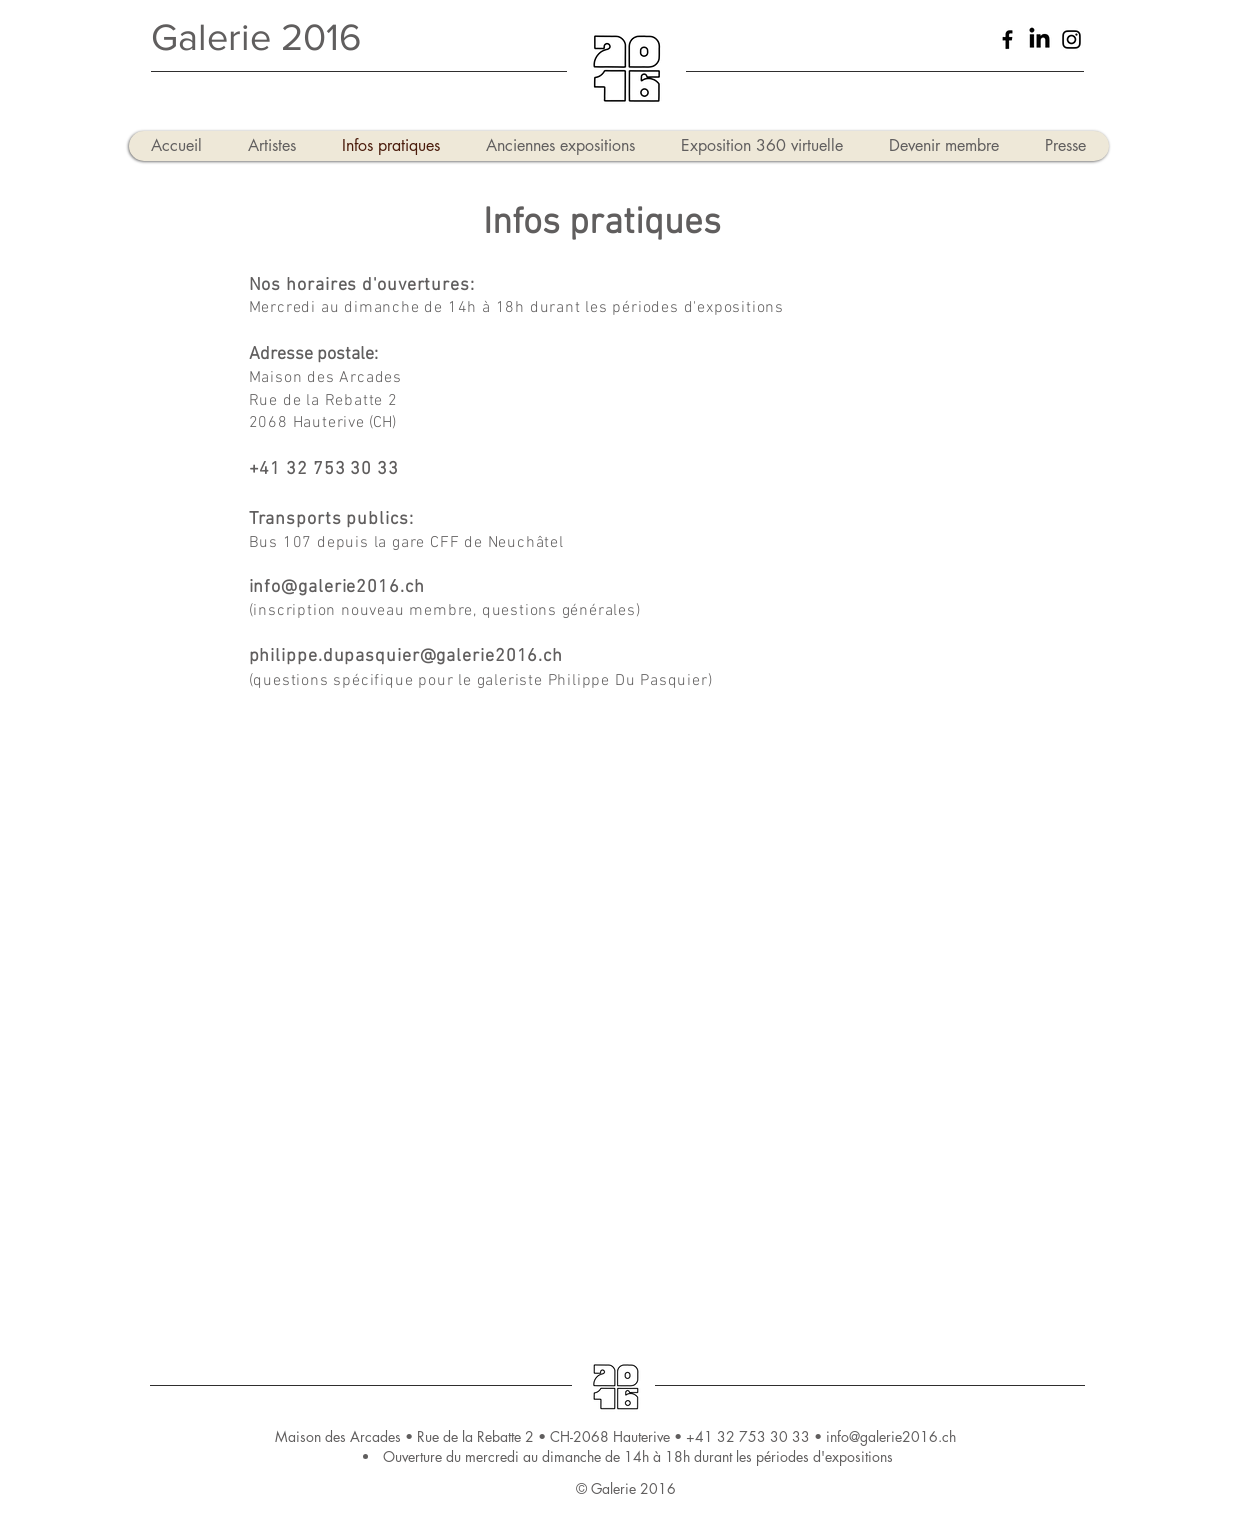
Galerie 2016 (256, 37)
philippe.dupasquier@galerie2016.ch (406, 656)
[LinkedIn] (1039, 39)
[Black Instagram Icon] (1071, 39)
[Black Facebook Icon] (1007, 39)
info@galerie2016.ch (337, 587)
